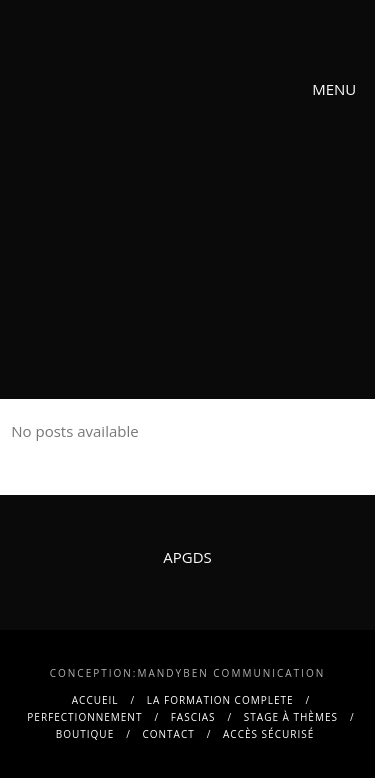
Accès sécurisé (268, 734)
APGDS (187, 557)
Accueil (95, 700)
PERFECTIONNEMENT (84, 717)
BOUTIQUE (85, 734)
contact (169, 734)
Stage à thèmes (291, 717)
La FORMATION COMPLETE (220, 700)
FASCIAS (193, 717)
